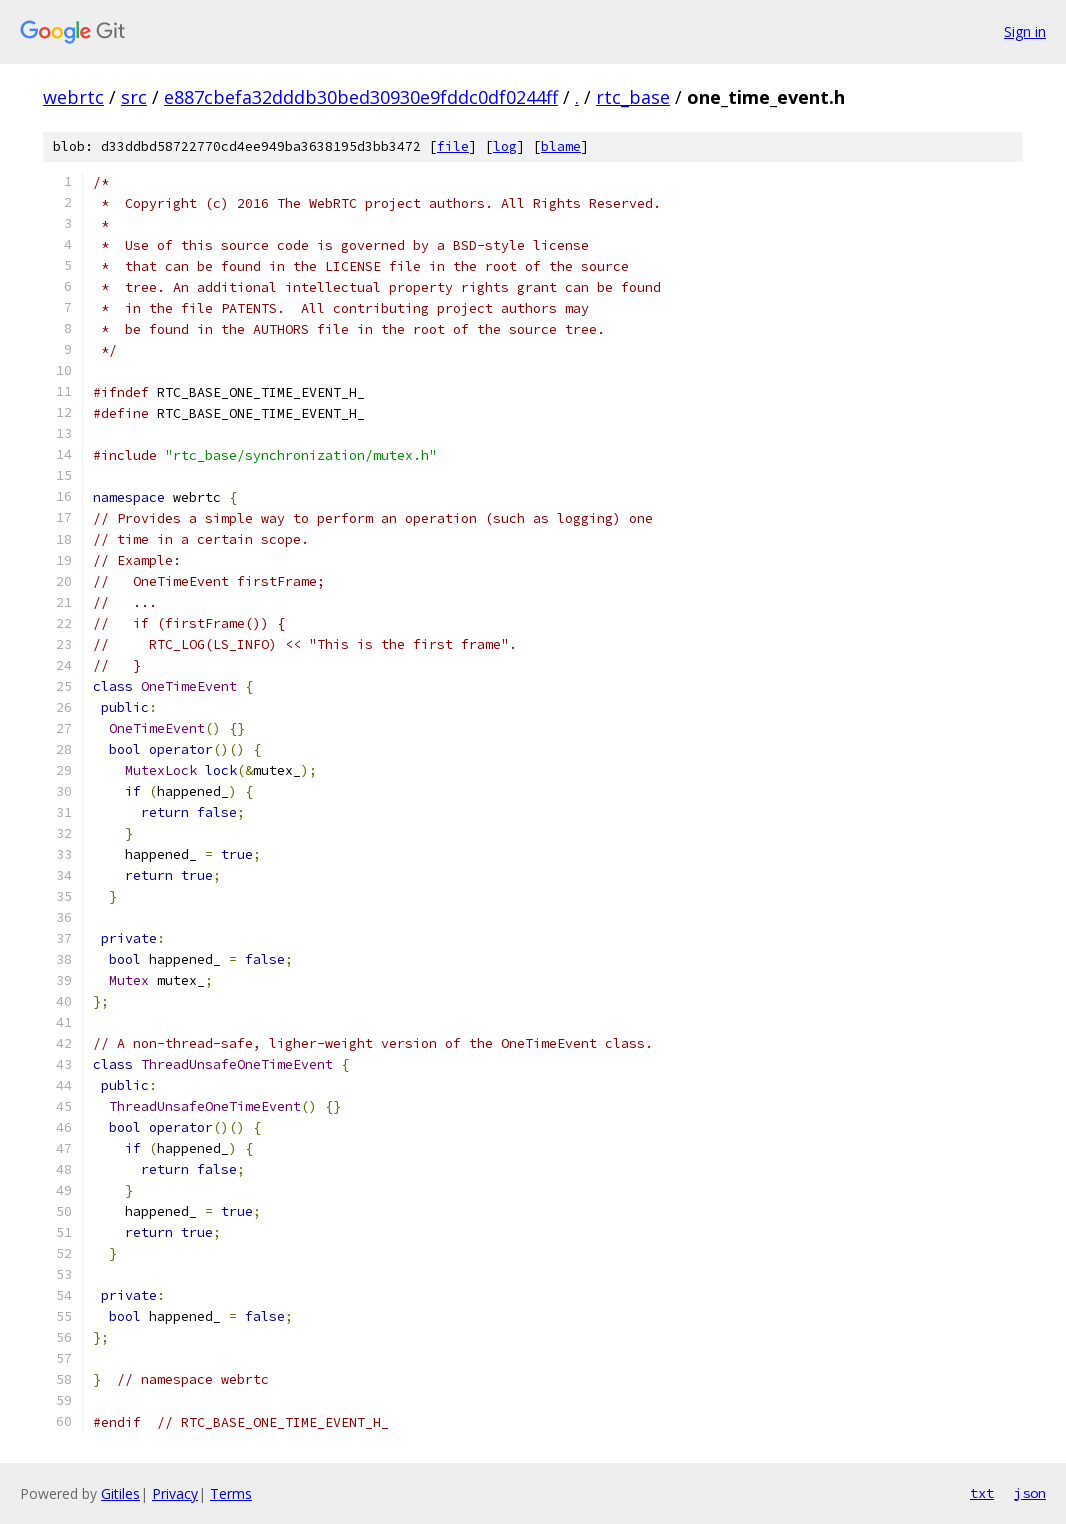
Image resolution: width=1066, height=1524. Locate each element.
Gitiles (120, 1493)
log (505, 146)
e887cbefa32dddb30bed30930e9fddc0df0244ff (361, 97)
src (134, 97)
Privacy (175, 1493)
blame (561, 146)
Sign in (1025, 31)
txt (982, 1493)
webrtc (73, 97)
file (453, 146)
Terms (231, 1493)
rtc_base (633, 97)
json (1030, 1493)
